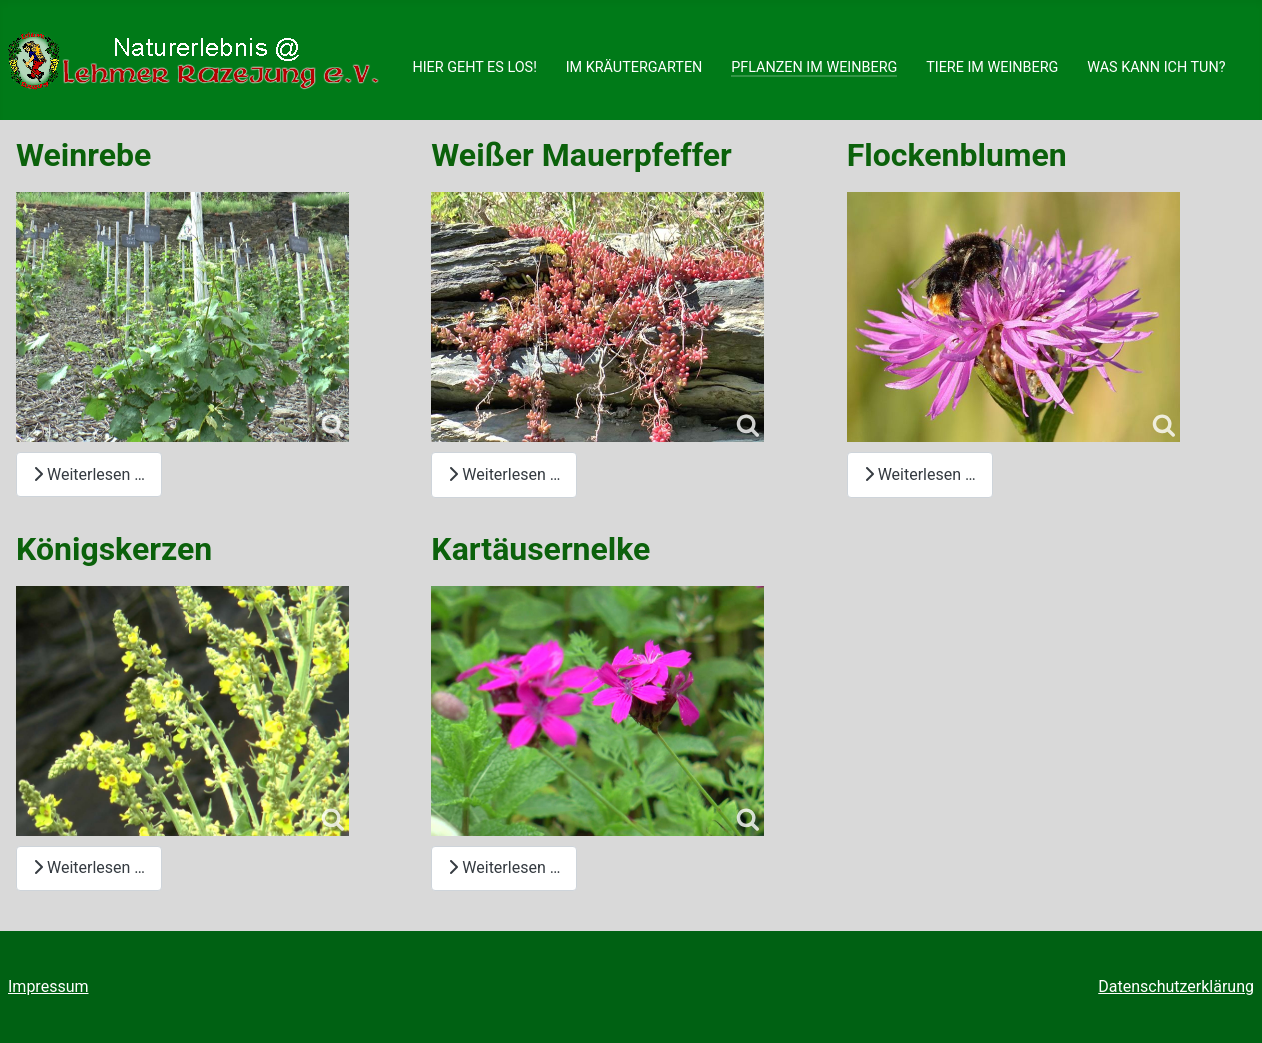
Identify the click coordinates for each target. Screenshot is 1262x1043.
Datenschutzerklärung (1176, 986)
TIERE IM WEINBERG (992, 67)
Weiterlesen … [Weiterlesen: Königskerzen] (89, 867)
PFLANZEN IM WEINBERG (814, 67)
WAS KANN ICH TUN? (1156, 67)
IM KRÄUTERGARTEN (634, 67)
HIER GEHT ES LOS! (474, 67)
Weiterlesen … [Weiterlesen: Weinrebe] (89, 474)
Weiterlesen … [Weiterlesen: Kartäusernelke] (504, 867)
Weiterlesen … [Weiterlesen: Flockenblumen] (920, 474)
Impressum (48, 986)
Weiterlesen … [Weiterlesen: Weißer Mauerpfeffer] (504, 474)
